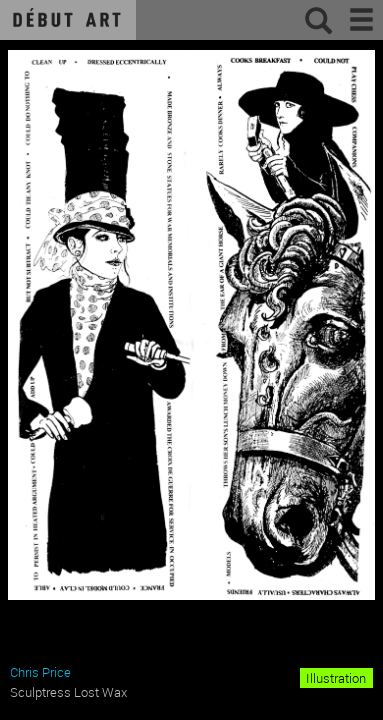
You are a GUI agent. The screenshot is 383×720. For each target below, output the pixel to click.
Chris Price (40, 672)
